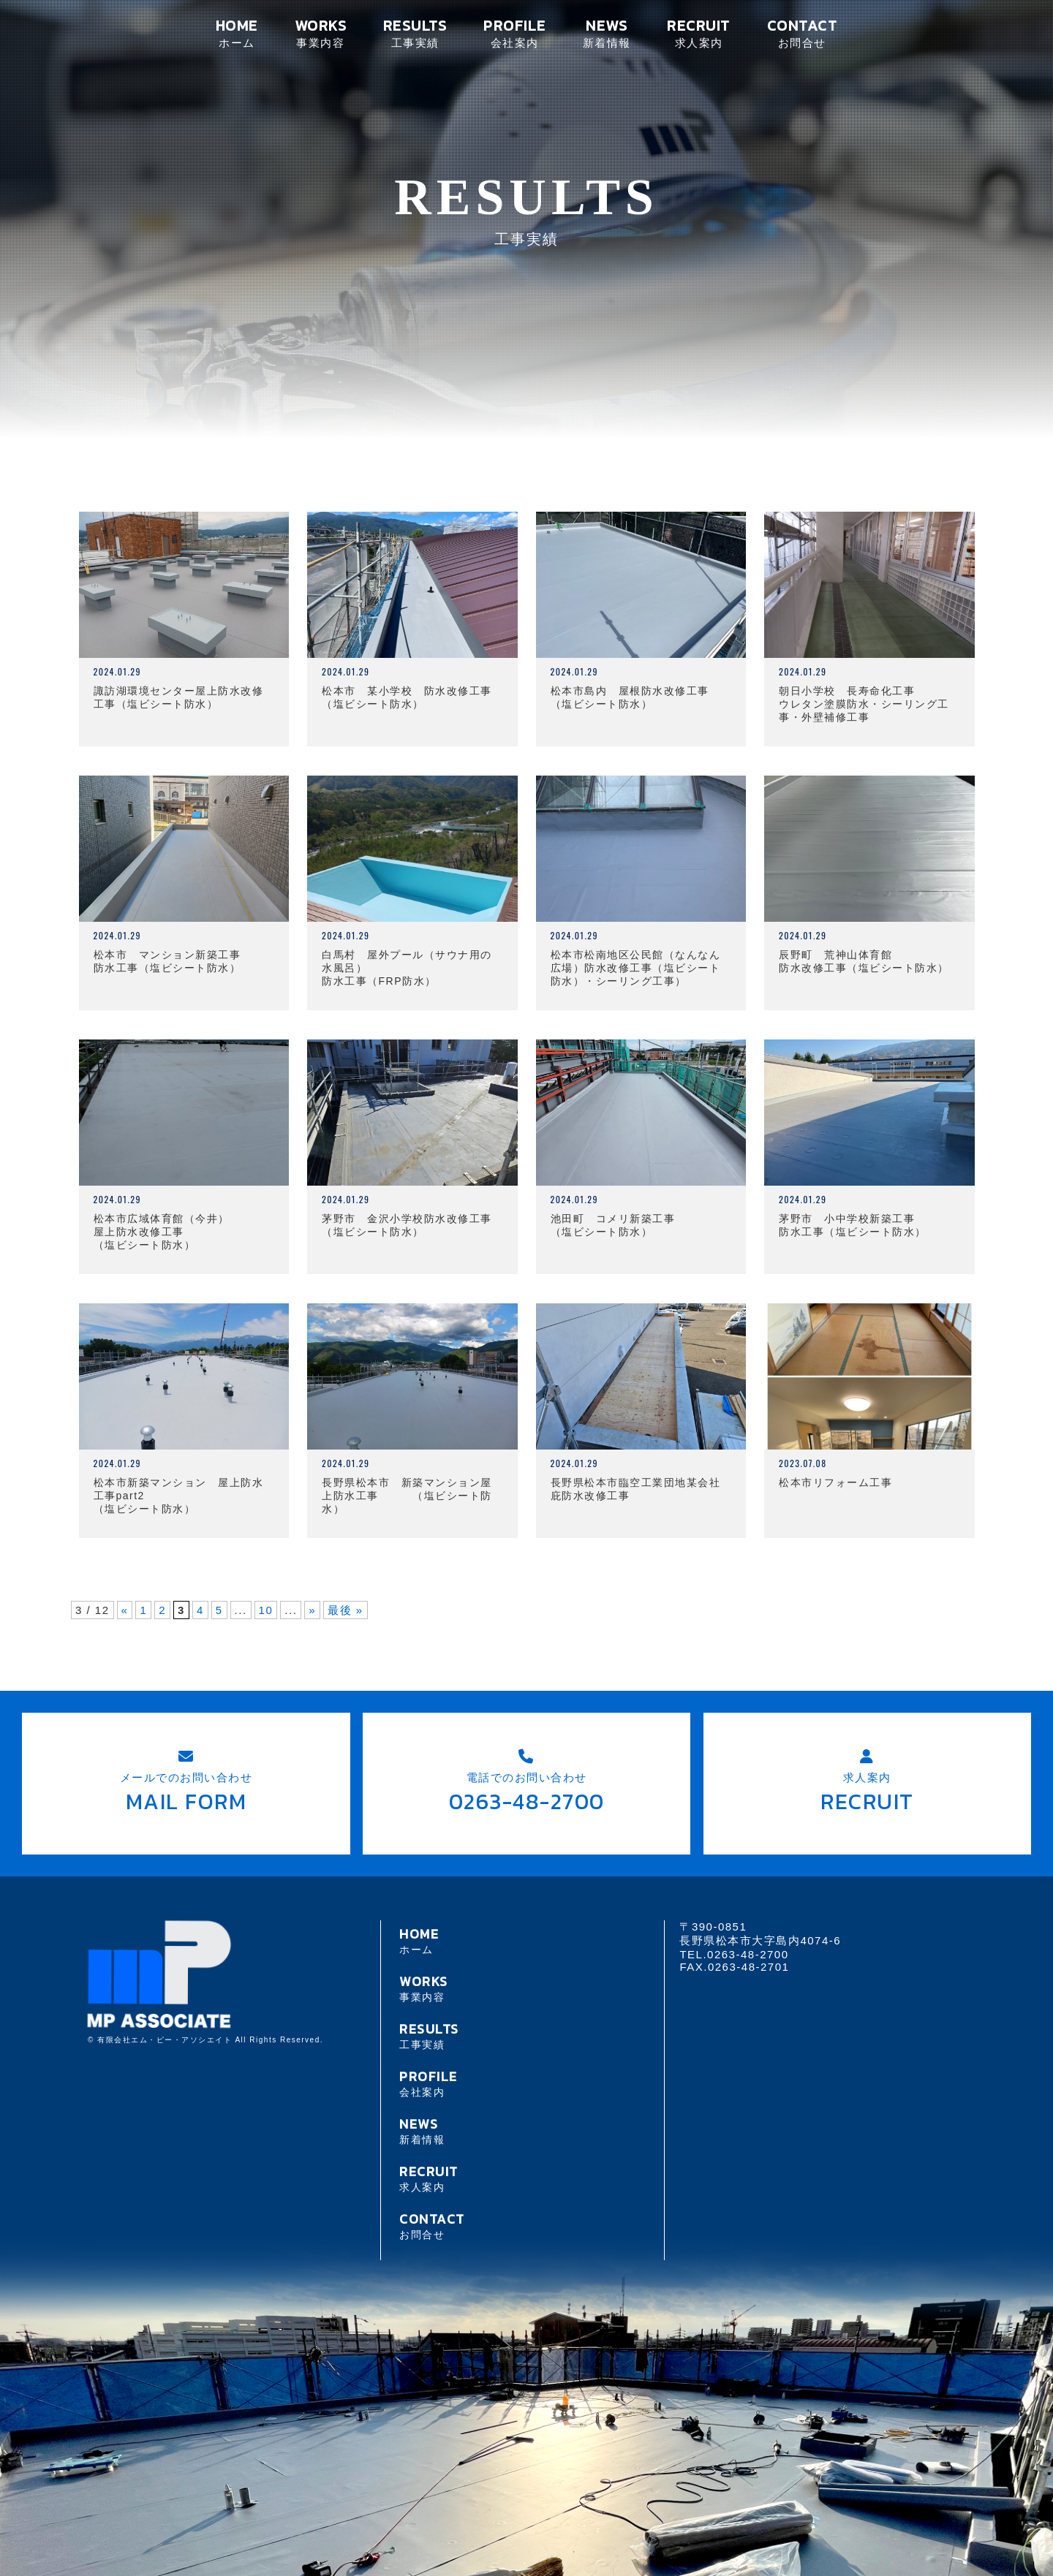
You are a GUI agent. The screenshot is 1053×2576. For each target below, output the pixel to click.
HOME (237, 32)
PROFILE (514, 32)
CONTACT (802, 32)
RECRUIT (698, 32)
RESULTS (415, 32)
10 (266, 1610)
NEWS (607, 32)
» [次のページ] (312, 1610)
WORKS (320, 32)
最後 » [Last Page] (345, 1610)
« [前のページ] (125, 1610)
